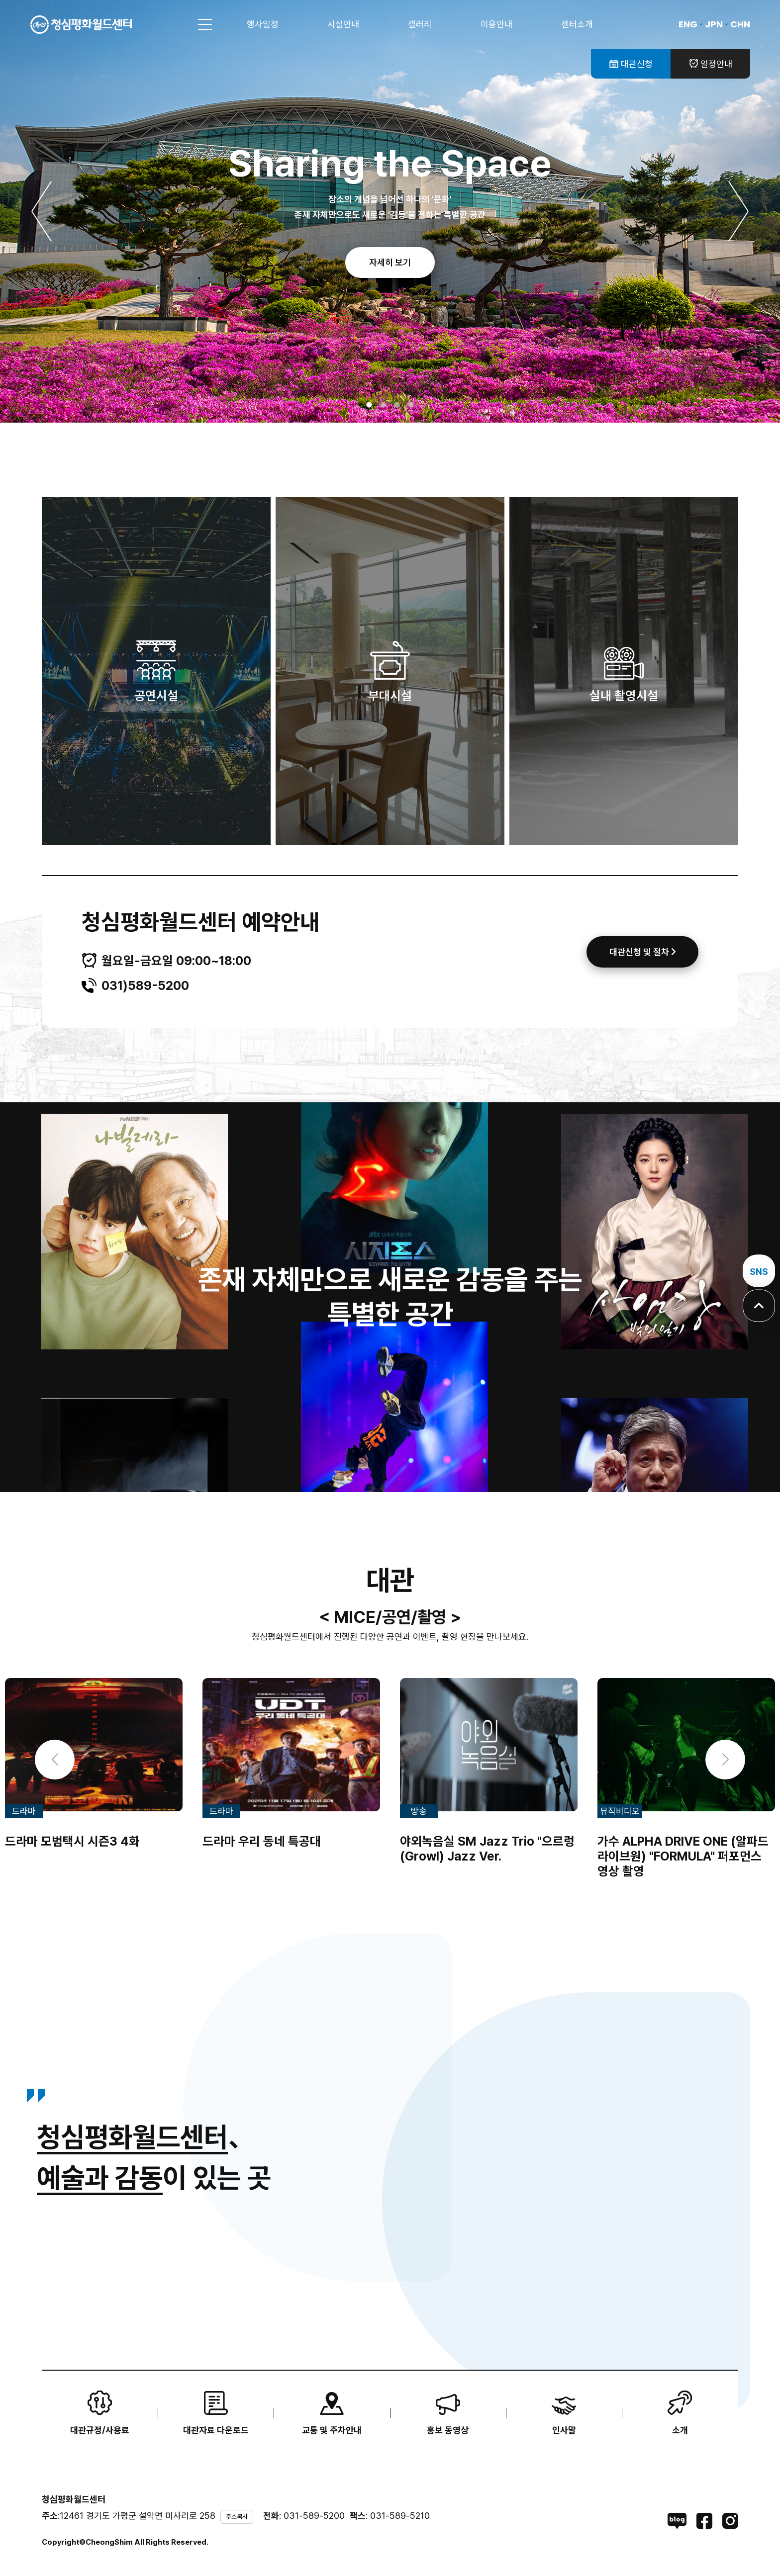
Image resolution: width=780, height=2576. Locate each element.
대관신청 (631, 64)
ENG (688, 24)
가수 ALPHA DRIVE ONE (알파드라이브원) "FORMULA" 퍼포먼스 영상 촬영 (683, 1856)
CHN (740, 24)
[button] (42, 211)
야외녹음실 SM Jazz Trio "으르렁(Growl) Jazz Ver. (487, 1849)
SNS (759, 1271)
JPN (714, 24)
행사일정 (263, 24)
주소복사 (237, 2516)
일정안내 (710, 64)
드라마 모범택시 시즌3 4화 (72, 1841)
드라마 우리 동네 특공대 (261, 1841)
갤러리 (420, 24)
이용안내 (496, 24)
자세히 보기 (390, 262)
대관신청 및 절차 (642, 952)
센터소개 (577, 24)
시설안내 (343, 24)
